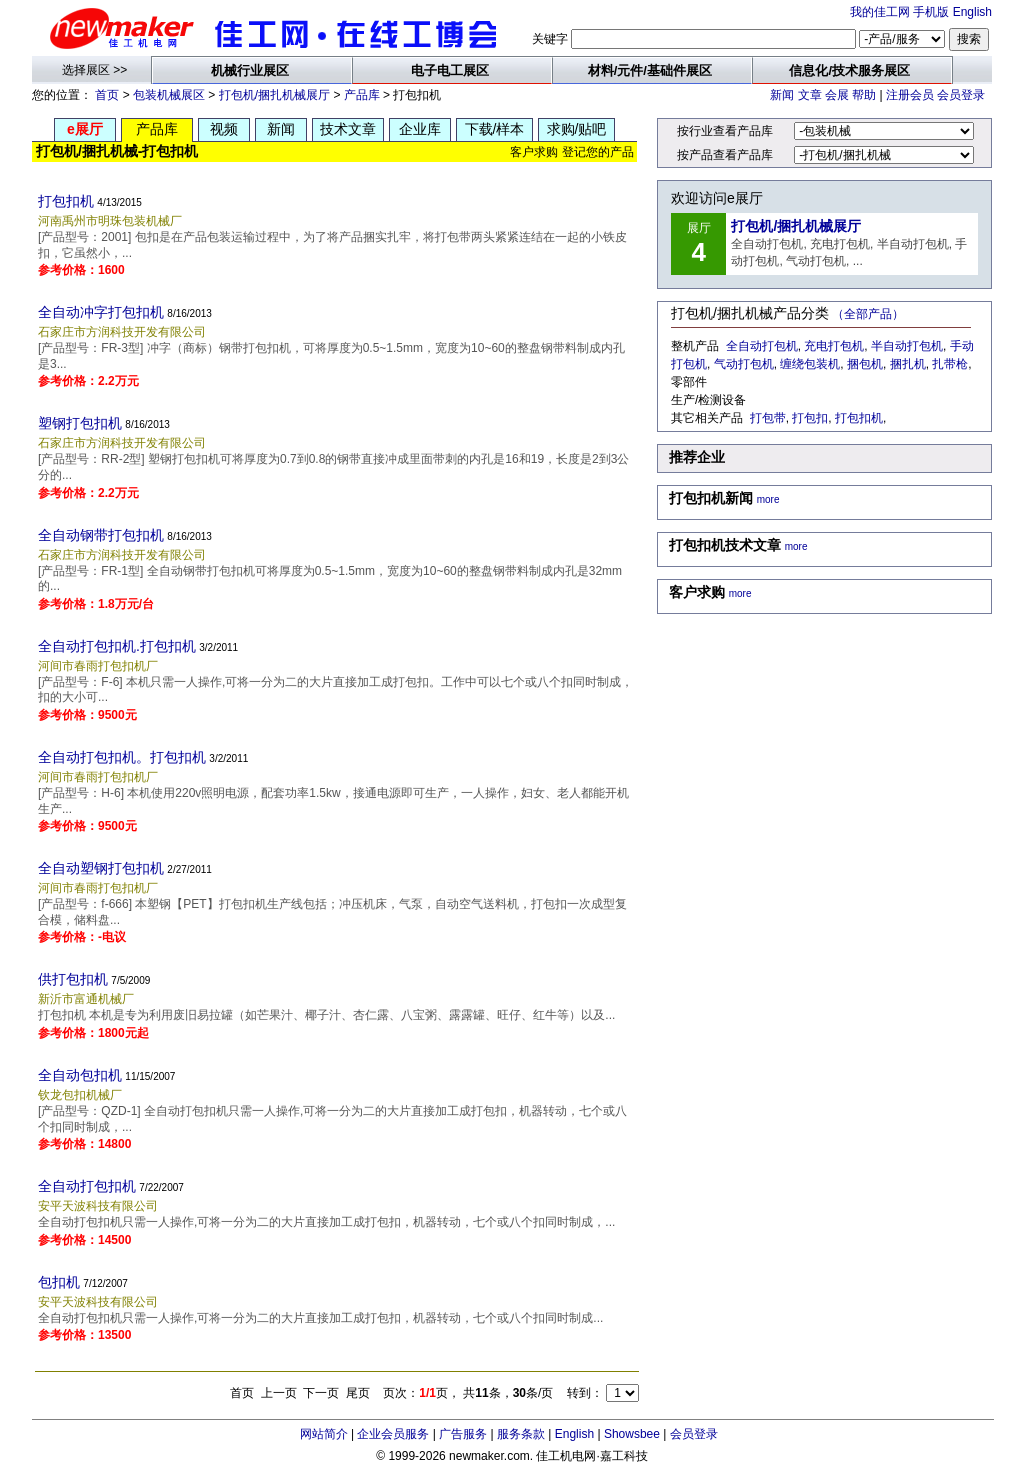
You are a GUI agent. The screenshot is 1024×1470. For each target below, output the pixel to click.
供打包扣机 (73, 979)
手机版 (931, 12)
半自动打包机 (907, 346)
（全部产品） (868, 314)
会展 (837, 95)
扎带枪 (950, 364)
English (972, 12)
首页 (107, 95)
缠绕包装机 (810, 364)
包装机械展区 (169, 95)
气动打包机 (744, 364)
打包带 (768, 418)
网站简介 (324, 1434)
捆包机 (865, 364)
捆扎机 (908, 364)
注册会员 (910, 95)
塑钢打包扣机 (80, 423)
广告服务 (463, 1434)
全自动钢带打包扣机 (101, 535)
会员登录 (961, 95)
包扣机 (59, 1282)
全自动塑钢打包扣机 (101, 868)
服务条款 (521, 1434)
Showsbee (632, 1434)
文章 (810, 95)
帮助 (864, 95)
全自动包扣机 (80, 1075)
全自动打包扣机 (87, 1186)
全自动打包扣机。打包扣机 (122, 757)
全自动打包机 (762, 346)
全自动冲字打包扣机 (101, 312)
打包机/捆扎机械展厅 (274, 95)
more (768, 499)
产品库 (362, 95)
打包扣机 (66, 201)
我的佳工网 (880, 12)
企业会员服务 (393, 1434)
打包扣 (810, 418)
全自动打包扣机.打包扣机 (117, 646)
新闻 (782, 95)
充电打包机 (834, 346)
